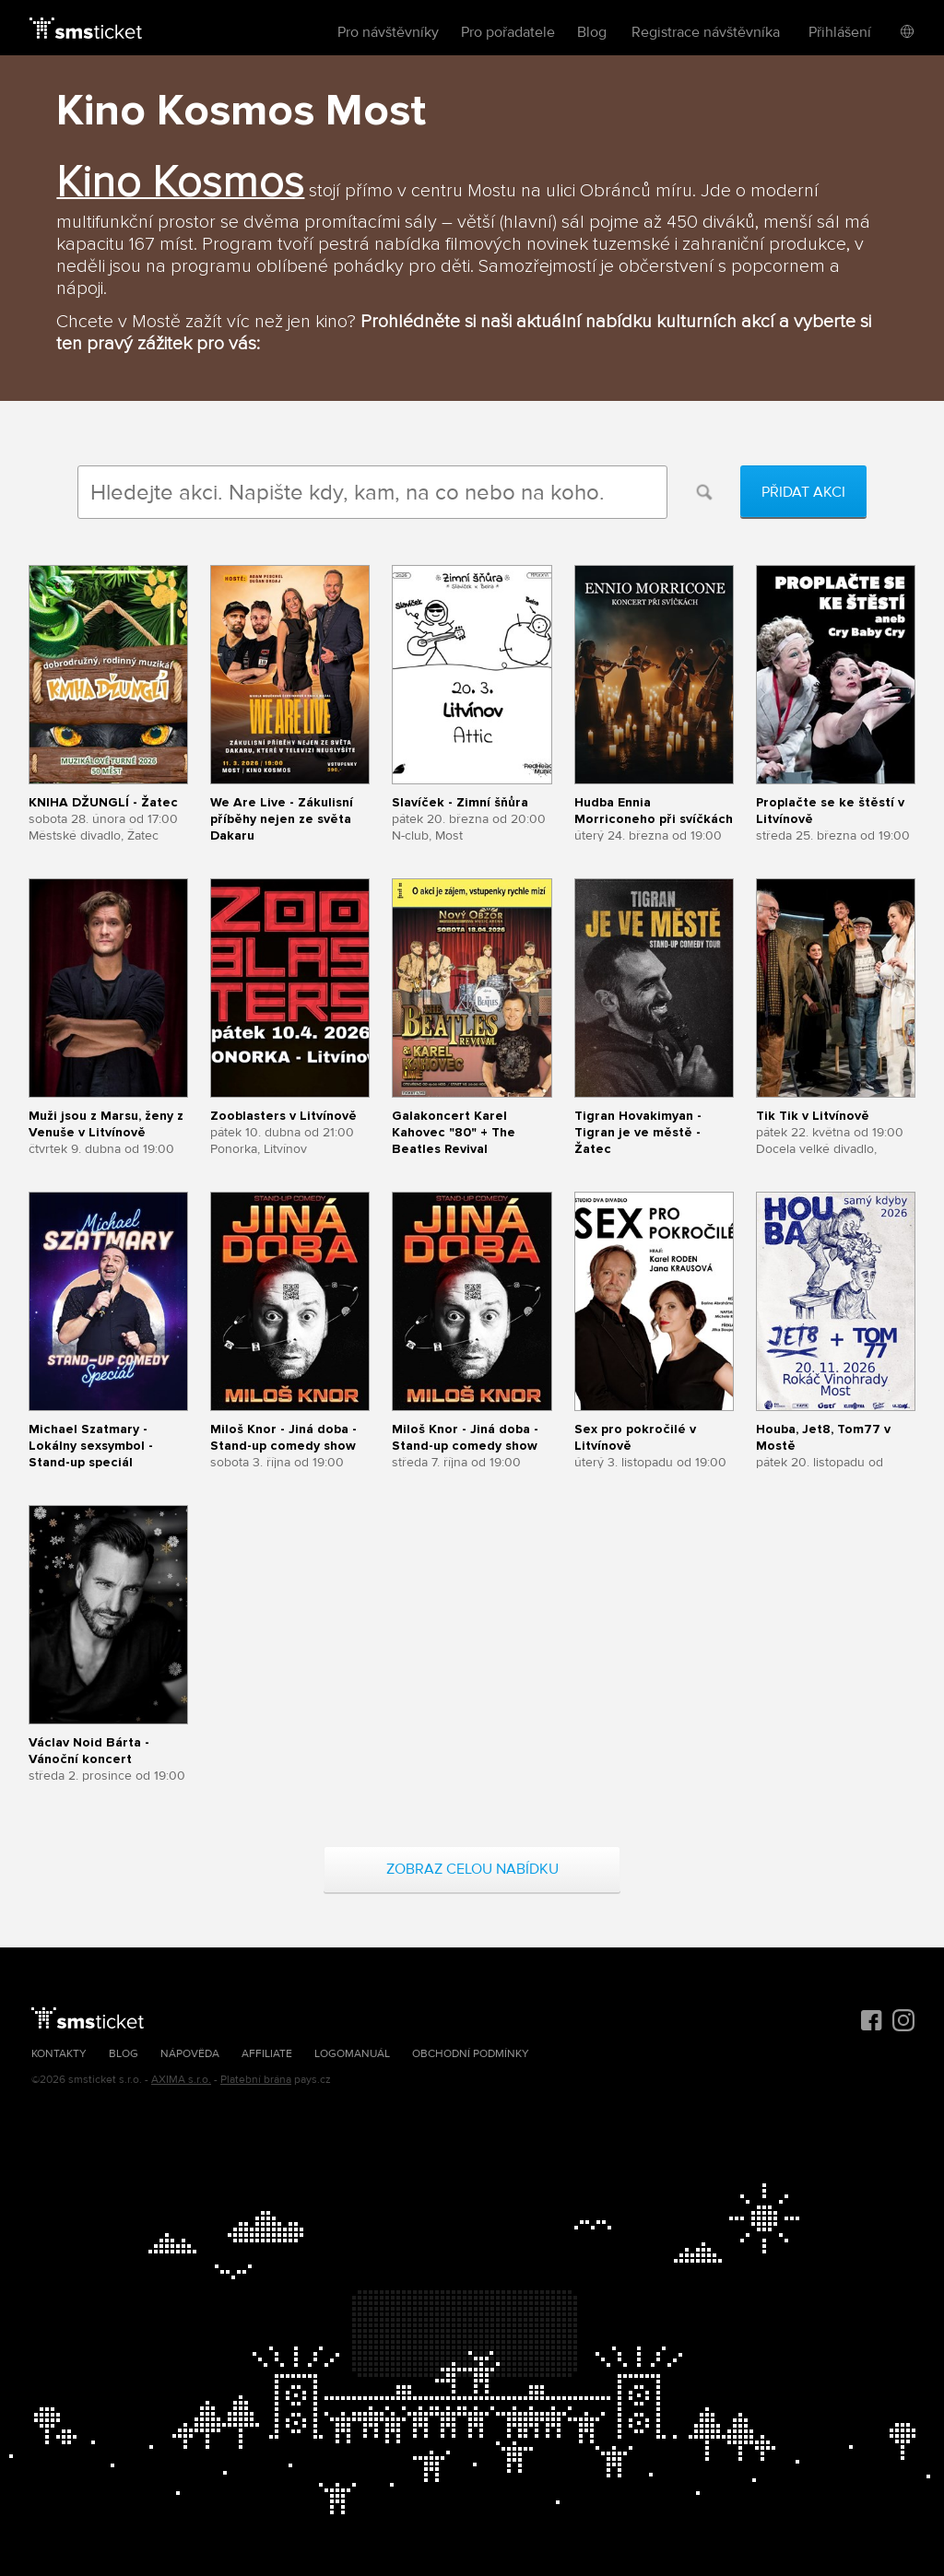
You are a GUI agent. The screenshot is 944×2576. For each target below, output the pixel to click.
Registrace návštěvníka (705, 32)
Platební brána (255, 2080)
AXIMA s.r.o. (181, 2080)
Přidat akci (803, 492)
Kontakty (59, 2054)
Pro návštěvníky (388, 32)
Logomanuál (352, 2054)
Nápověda (189, 2054)
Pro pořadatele (508, 32)
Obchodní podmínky (470, 2054)
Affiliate (267, 2054)
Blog (592, 32)
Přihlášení (839, 32)
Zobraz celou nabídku (472, 1869)
